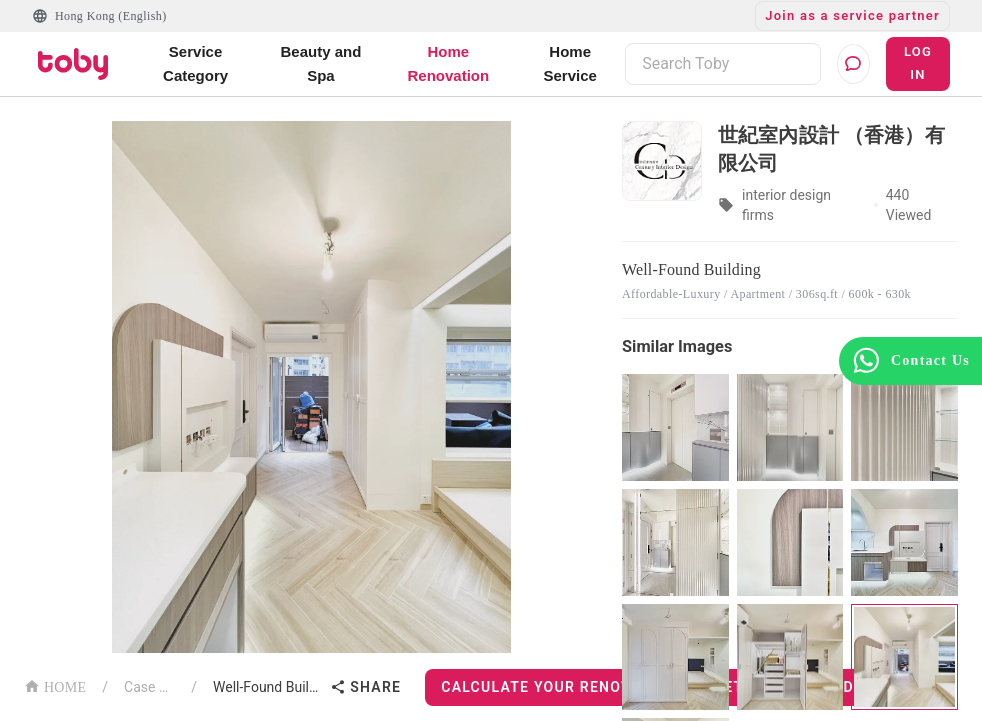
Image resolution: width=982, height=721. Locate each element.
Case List (149, 687)
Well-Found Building (267, 687)
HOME (55, 685)
